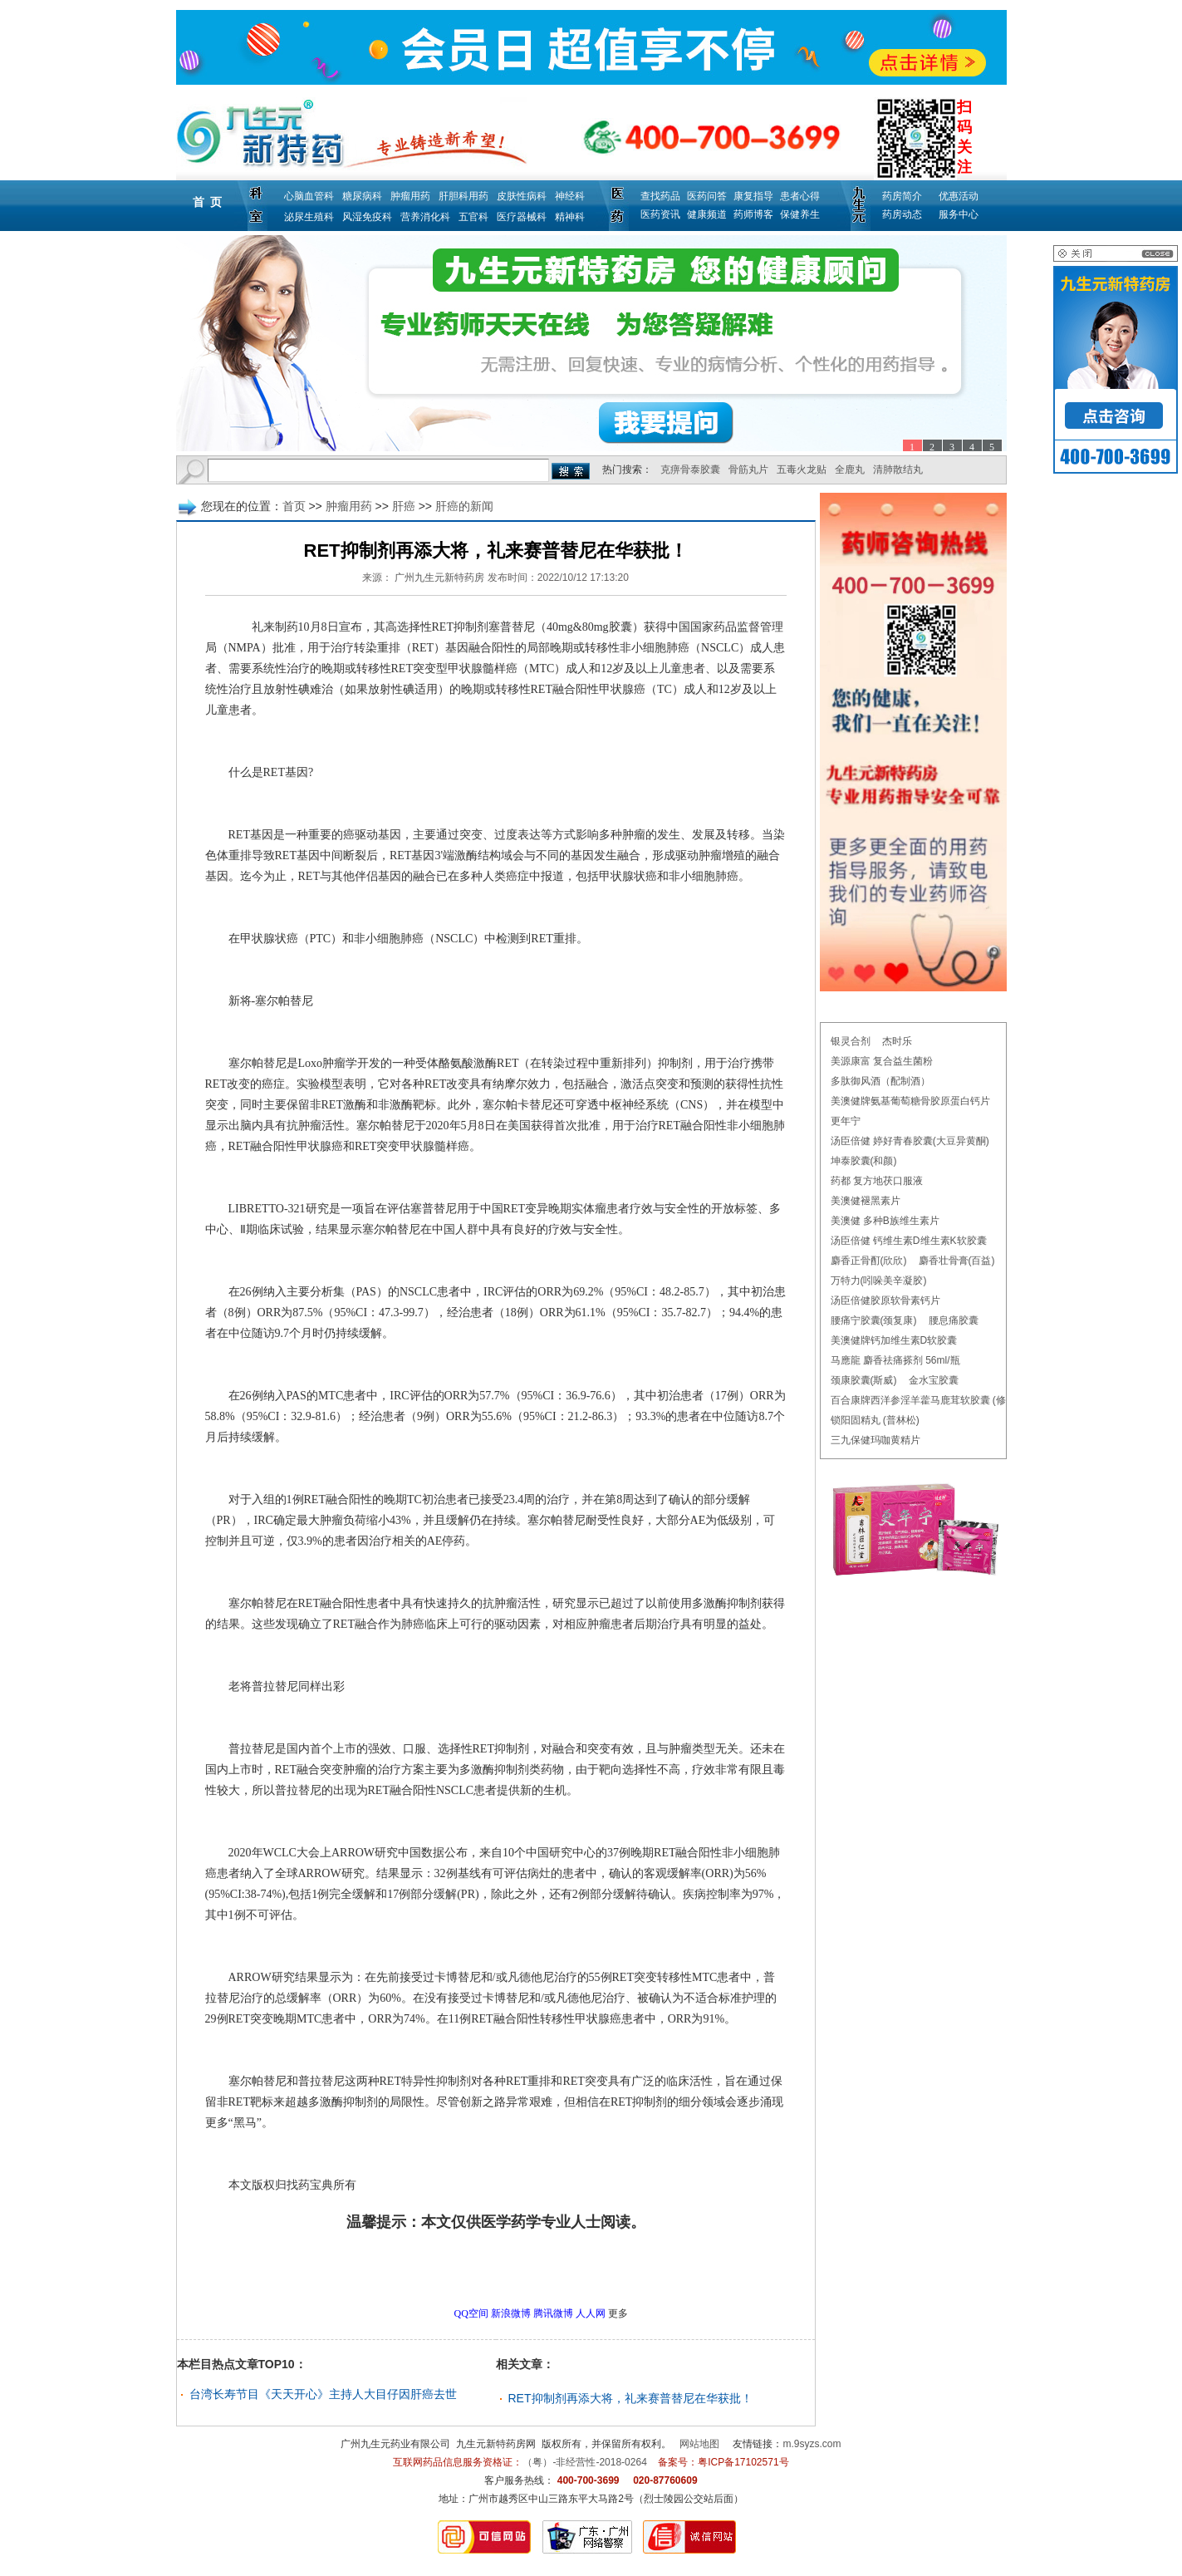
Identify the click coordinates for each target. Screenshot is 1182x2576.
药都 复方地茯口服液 (877, 1181)
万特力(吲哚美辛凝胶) (879, 1280)
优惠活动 (958, 196)
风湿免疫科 (367, 217)
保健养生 (800, 214)
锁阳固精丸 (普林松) (875, 1420)
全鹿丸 (850, 469)
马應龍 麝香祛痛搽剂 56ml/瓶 (895, 1360)
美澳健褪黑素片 (865, 1201)
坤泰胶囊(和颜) (864, 1161)
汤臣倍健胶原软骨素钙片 (885, 1300)
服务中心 (958, 214)
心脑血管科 (309, 196)
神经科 (570, 196)
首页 (294, 506)
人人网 (591, 2313)
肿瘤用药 (410, 196)
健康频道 (707, 214)
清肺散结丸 (898, 469)
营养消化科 (425, 217)
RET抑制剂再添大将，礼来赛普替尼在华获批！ (630, 2398)
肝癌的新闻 (464, 506)
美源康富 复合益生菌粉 (882, 1061)
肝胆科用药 (463, 196)
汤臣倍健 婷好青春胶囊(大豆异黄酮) (910, 1141)
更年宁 (846, 1121)
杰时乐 (897, 1041)
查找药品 (660, 196)
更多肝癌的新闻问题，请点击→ (461, 2268)
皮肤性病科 (522, 196)
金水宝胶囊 (934, 1380)
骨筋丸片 (748, 469)
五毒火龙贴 (801, 469)
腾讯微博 (553, 2313)
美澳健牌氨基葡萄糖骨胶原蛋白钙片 (910, 1101)
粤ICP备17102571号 (743, 2462)
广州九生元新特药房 (439, 577)
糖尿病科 (362, 196)
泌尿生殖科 (309, 217)
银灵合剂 (851, 1041)
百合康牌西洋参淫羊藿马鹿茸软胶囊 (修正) (925, 1400)
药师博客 (753, 214)
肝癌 (403, 506)
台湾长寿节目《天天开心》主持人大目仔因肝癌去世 (323, 2394)
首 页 (208, 202)
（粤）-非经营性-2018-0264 (584, 2462)
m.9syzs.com (812, 2444)
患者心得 (800, 196)
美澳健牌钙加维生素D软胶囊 (894, 1340)
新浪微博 (511, 2313)
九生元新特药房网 (496, 2444)
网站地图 (699, 2444)
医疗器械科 (522, 217)
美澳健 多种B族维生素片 (885, 1221)
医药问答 (707, 196)
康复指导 (753, 196)
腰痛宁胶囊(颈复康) (874, 1320)
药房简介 (902, 196)
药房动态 (902, 214)
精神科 (570, 217)
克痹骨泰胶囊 (690, 469)
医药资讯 (660, 214)
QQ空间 (471, 2313)
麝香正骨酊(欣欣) (869, 1260)
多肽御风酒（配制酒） (880, 1081)
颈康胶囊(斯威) (864, 1380)
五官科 (473, 217)
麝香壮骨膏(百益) (957, 1260)
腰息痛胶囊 (953, 1320)
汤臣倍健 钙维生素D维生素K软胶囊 (909, 1240)
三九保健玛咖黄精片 (875, 1440)
